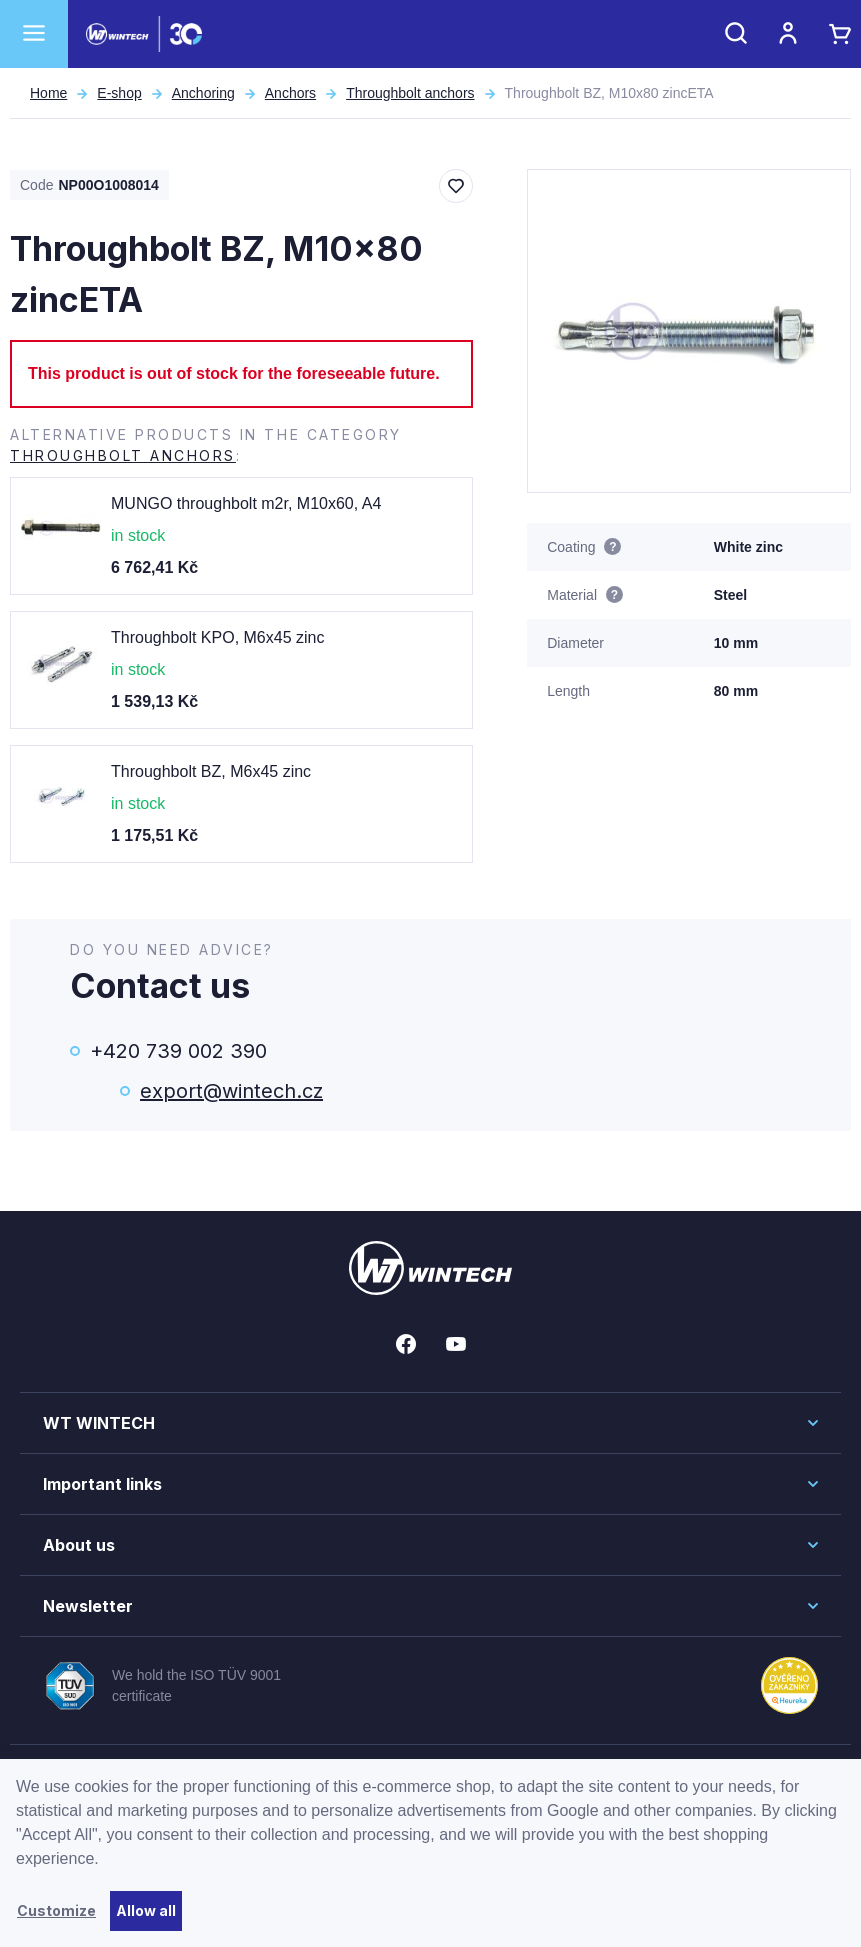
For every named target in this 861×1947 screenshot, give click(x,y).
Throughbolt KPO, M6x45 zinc (217, 637)
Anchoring (203, 93)
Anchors (290, 93)
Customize (56, 1910)
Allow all (146, 1910)
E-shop (119, 93)
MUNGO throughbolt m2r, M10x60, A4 (246, 503)
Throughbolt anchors (410, 93)
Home (48, 93)
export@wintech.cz (231, 1091)
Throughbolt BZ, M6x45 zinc (211, 771)
